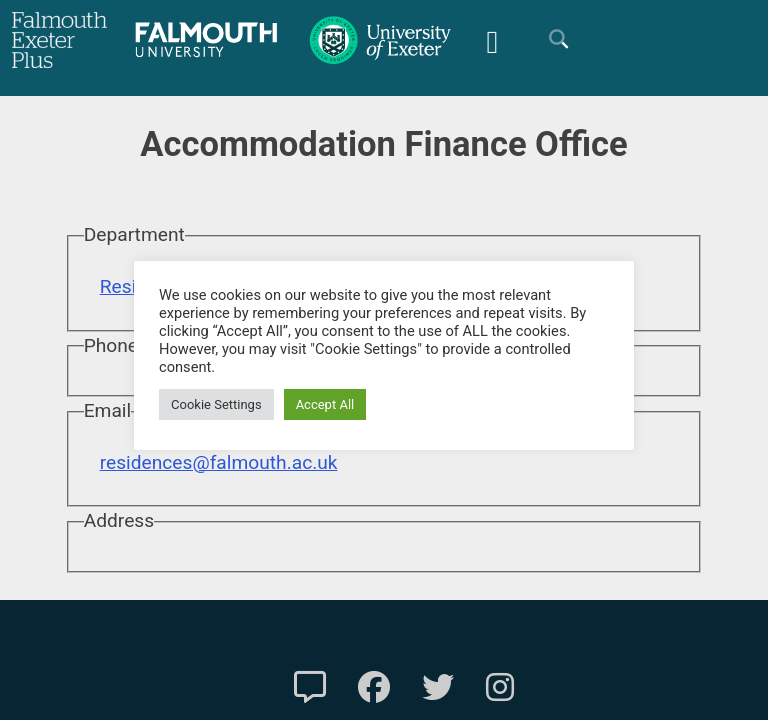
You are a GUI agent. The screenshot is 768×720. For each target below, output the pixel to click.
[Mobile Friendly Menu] (492, 39)
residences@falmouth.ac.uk (219, 462)
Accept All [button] (325, 404)
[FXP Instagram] (500, 688)
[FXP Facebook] (374, 688)
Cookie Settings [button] (216, 404)
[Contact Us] (310, 688)
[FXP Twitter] (438, 688)
